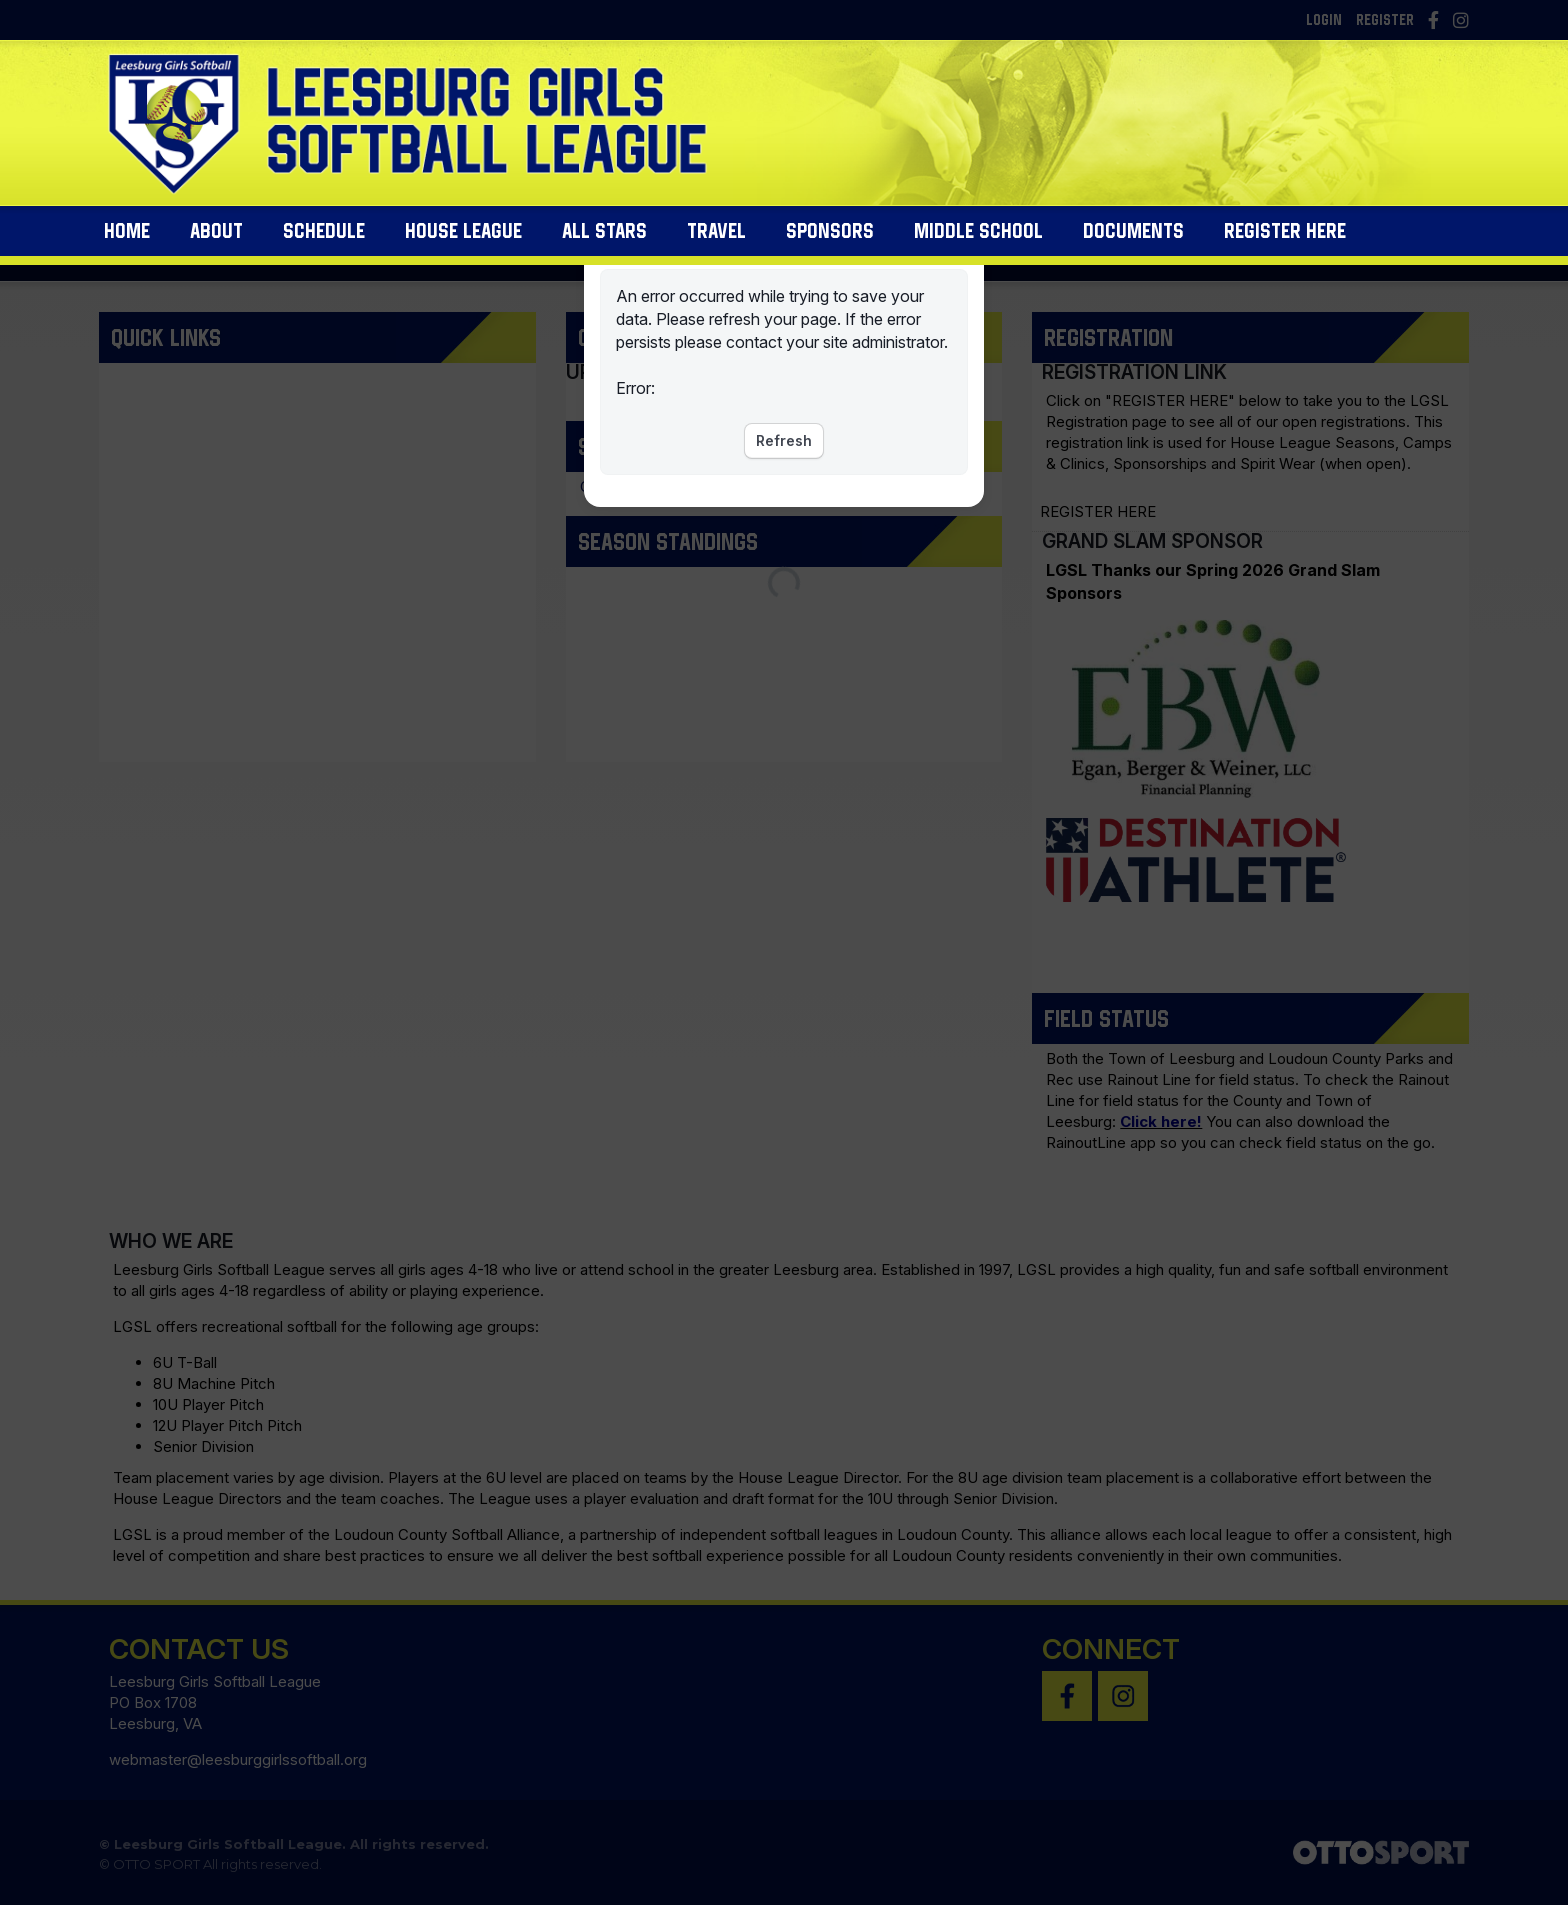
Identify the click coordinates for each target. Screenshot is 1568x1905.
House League (463, 240)
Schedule (324, 240)
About (216, 240)
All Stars (604, 240)
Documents (1133, 240)
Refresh (784, 440)
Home (127, 240)
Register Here (1285, 240)
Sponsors (830, 240)
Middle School (978, 240)
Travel (716, 240)
